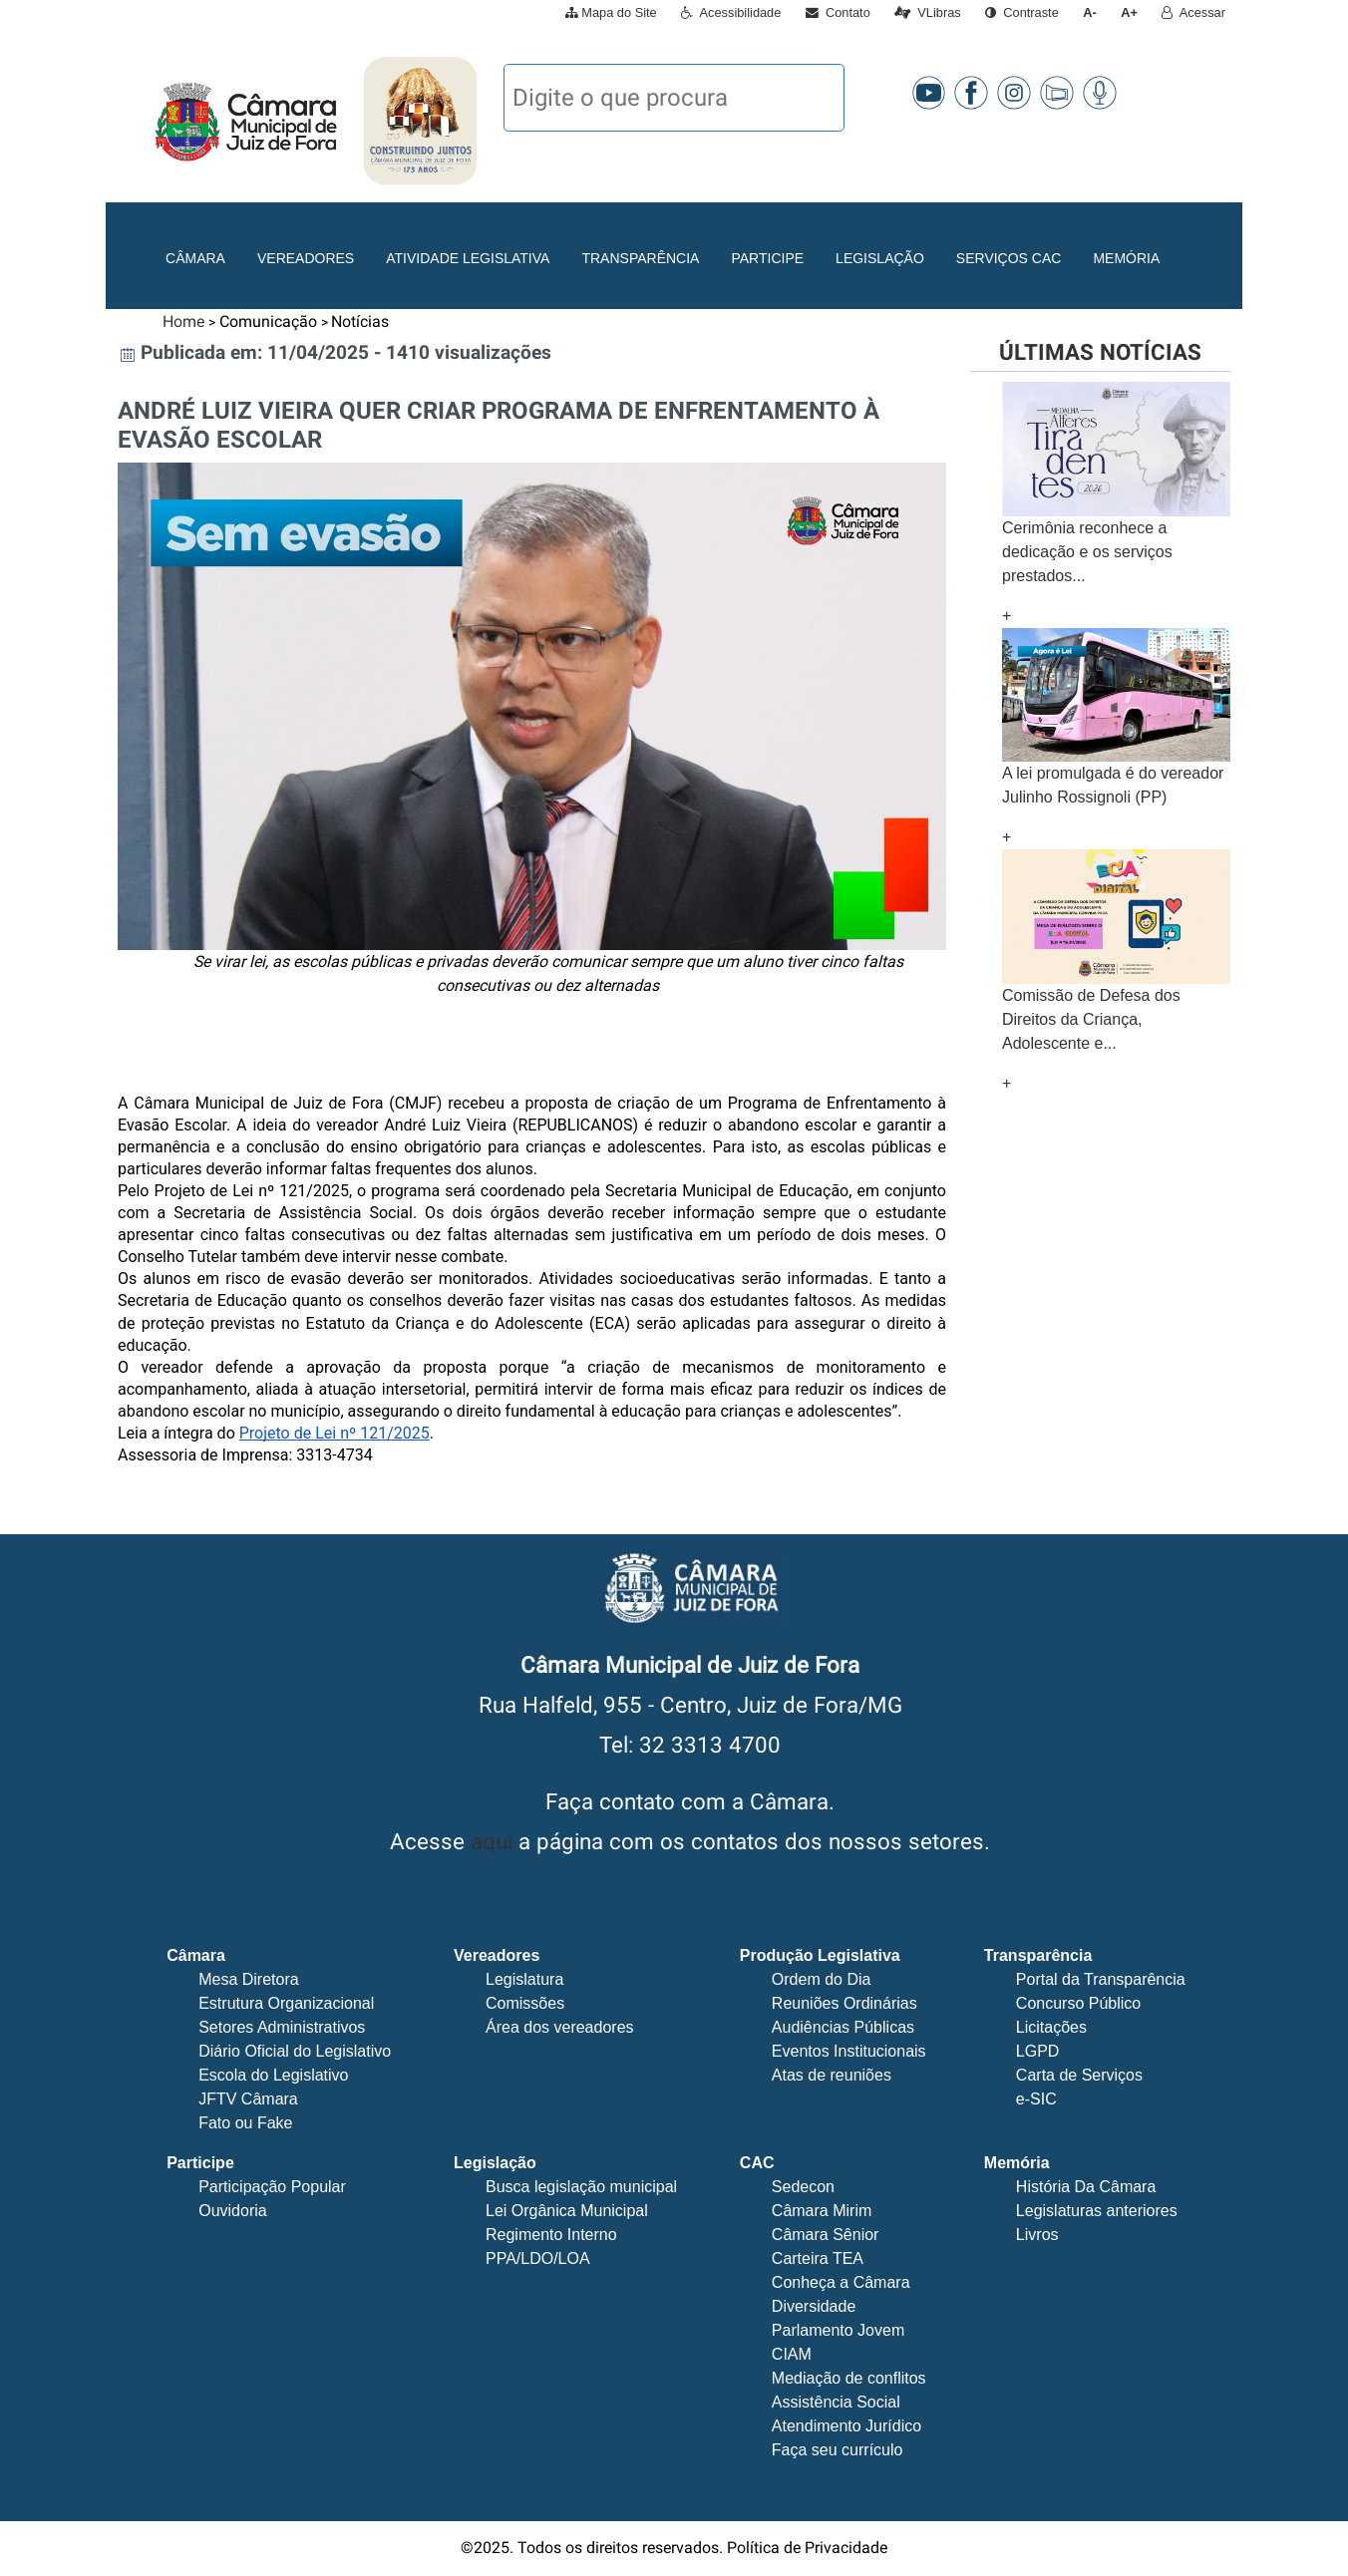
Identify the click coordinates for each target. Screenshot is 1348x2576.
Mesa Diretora (248, 1979)
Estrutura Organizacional (286, 2003)
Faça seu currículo (837, 2449)
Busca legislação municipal (581, 2186)
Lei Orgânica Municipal (567, 2210)
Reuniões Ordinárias (844, 2003)
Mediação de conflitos (849, 2378)
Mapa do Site (611, 12)
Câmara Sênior (825, 2234)
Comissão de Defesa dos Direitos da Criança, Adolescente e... (1091, 1019)
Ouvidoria (232, 2210)
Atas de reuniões (831, 2075)
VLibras (927, 12)
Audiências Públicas (843, 2027)
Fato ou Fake (245, 2122)
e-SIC (1036, 2099)
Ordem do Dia (821, 1979)
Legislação (880, 258)
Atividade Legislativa (467, 258)
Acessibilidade (731, 12)
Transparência (640, 258)
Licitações (1051, 2027)
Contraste (1022, 12)
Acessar (1193, 12)
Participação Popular (272, 2186)
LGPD (1038, 2051)
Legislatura (524, 1979)
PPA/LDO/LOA (538, 2258)
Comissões (525, 2003)
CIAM (792, 2354)
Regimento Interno (551, 2234)
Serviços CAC (1009, 258)
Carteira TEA (817, 2258)
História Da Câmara (1086, 2186)
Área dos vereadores (560, 2027)
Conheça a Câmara (841, 2282)
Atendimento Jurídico (846, 2425)
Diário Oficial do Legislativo (294, 2051)
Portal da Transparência (1100, 1979)
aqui (491, 1841)
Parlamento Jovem (838, 2330)
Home (183, 321)
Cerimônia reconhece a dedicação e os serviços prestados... (1087, 551)
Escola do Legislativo (273, 2075)
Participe (767, 258)
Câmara (195, 258)
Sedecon (803, 2186)
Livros (1037, 2234)
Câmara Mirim (821, 2210)
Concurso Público (1078, 2003)
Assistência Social (836, 2402)
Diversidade (813, 2306)
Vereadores (305, 258)
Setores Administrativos (281, 2027)
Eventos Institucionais (849, 2051)
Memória (1126, 258)
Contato (838, 12)
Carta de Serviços (1079, 2075)
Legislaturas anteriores (1097, 2210)
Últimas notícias (1100, 352)
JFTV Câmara (248, 2099)
